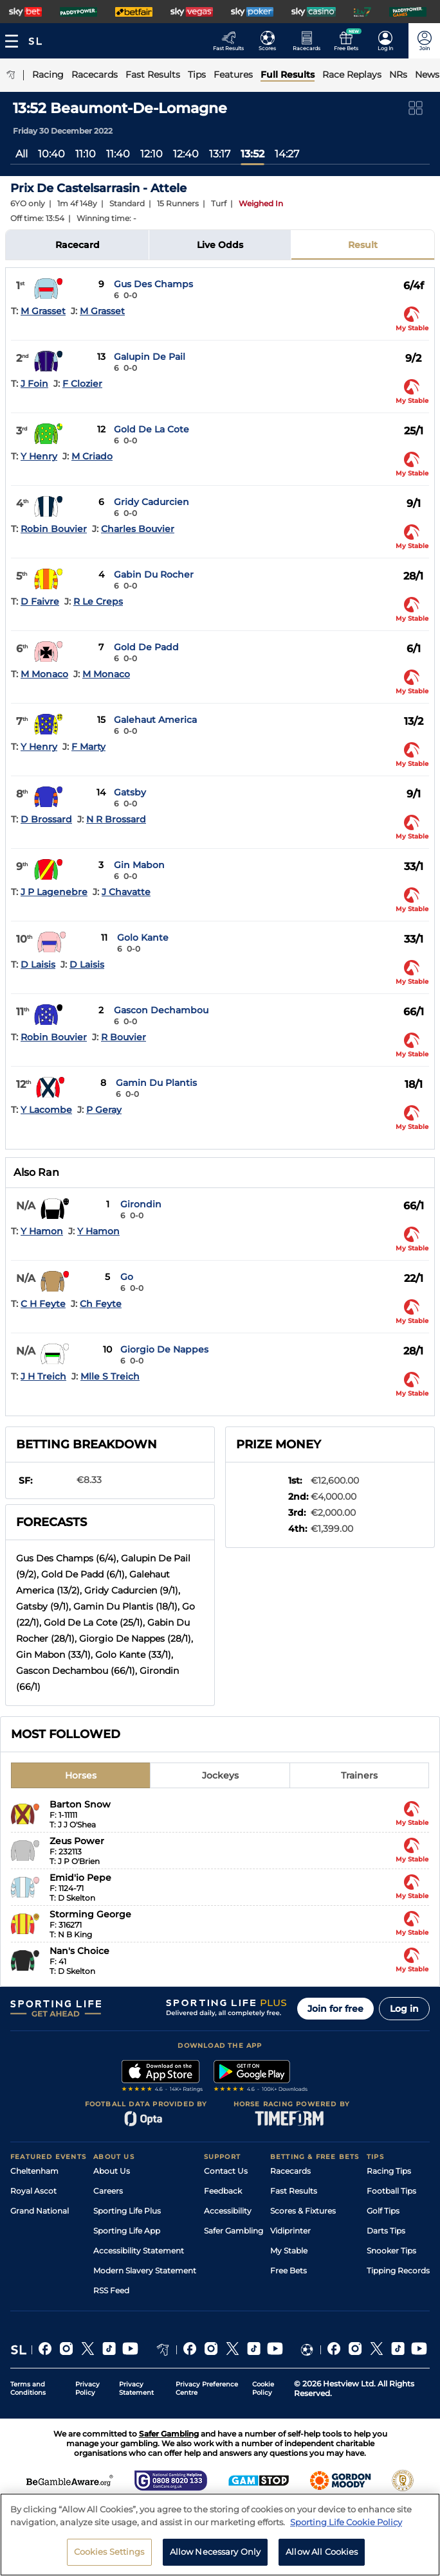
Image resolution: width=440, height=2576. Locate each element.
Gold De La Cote (151, 429)
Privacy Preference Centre (207, 2388)
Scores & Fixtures (303, 2211)
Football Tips (391, 2191)
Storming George (90, 1914)
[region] (220, 2534)
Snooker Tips (391, 2250)
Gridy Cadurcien (151, 502)
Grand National (39, 2211)
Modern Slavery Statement (144, 2270)
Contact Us (226, 2171)
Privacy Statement (136, 2388)
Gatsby (130, 792)
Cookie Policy (263, 2388)
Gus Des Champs (153, 284)
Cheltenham (34, 2171)
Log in (404, 2008)
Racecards (290, 2171)
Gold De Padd (146, 647)
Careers (108, 2191)
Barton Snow (80, 1804)
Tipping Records (398, 2270)
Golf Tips (383, 2211)
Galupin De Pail (149, 356)
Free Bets (288, 2270)
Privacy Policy (87, 2388)
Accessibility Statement (138, 2250)
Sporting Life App (126, 2230)
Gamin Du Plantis (156, 1082)
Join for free (335, 2008)
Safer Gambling (233, 2230)
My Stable (288, 2250)
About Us (111, 2171)
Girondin (140, 1204)
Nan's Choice (79, 1951)
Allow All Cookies (322, 2551)
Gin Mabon (139, 865)
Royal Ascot (33, 2191)
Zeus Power (77, 1841)
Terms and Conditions (28, 2388)
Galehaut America (155, 719)
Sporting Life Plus (127, 2211)
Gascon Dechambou (161, 1010)
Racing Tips (389, 2171)
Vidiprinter (290, 2230)
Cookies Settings (109, 2551)
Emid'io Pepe (80, 1877)
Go (126, 1277)
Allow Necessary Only (215, 2551)
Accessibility (228, 2211)
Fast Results (293, 2191)
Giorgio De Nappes (164, 1349)
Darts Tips (386, 2230)
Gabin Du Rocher (154, 574)
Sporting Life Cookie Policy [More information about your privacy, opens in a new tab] (346, 2522)
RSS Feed (111, 2290)
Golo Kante (143, 937)
